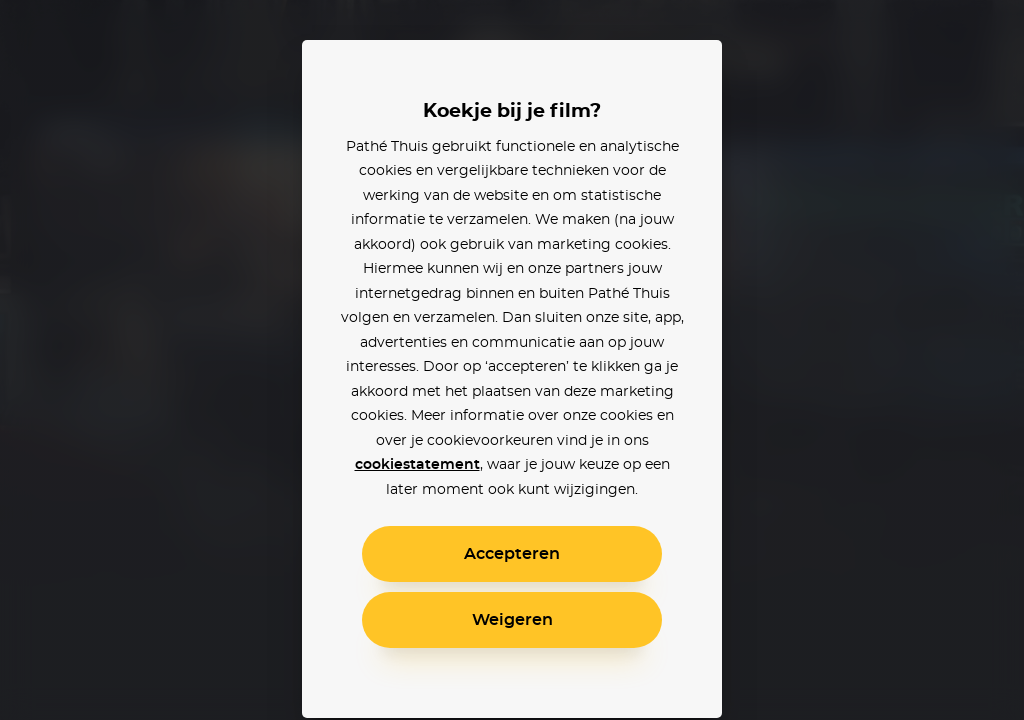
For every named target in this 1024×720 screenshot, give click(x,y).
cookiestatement (417, 465)
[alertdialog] (512, 360)
